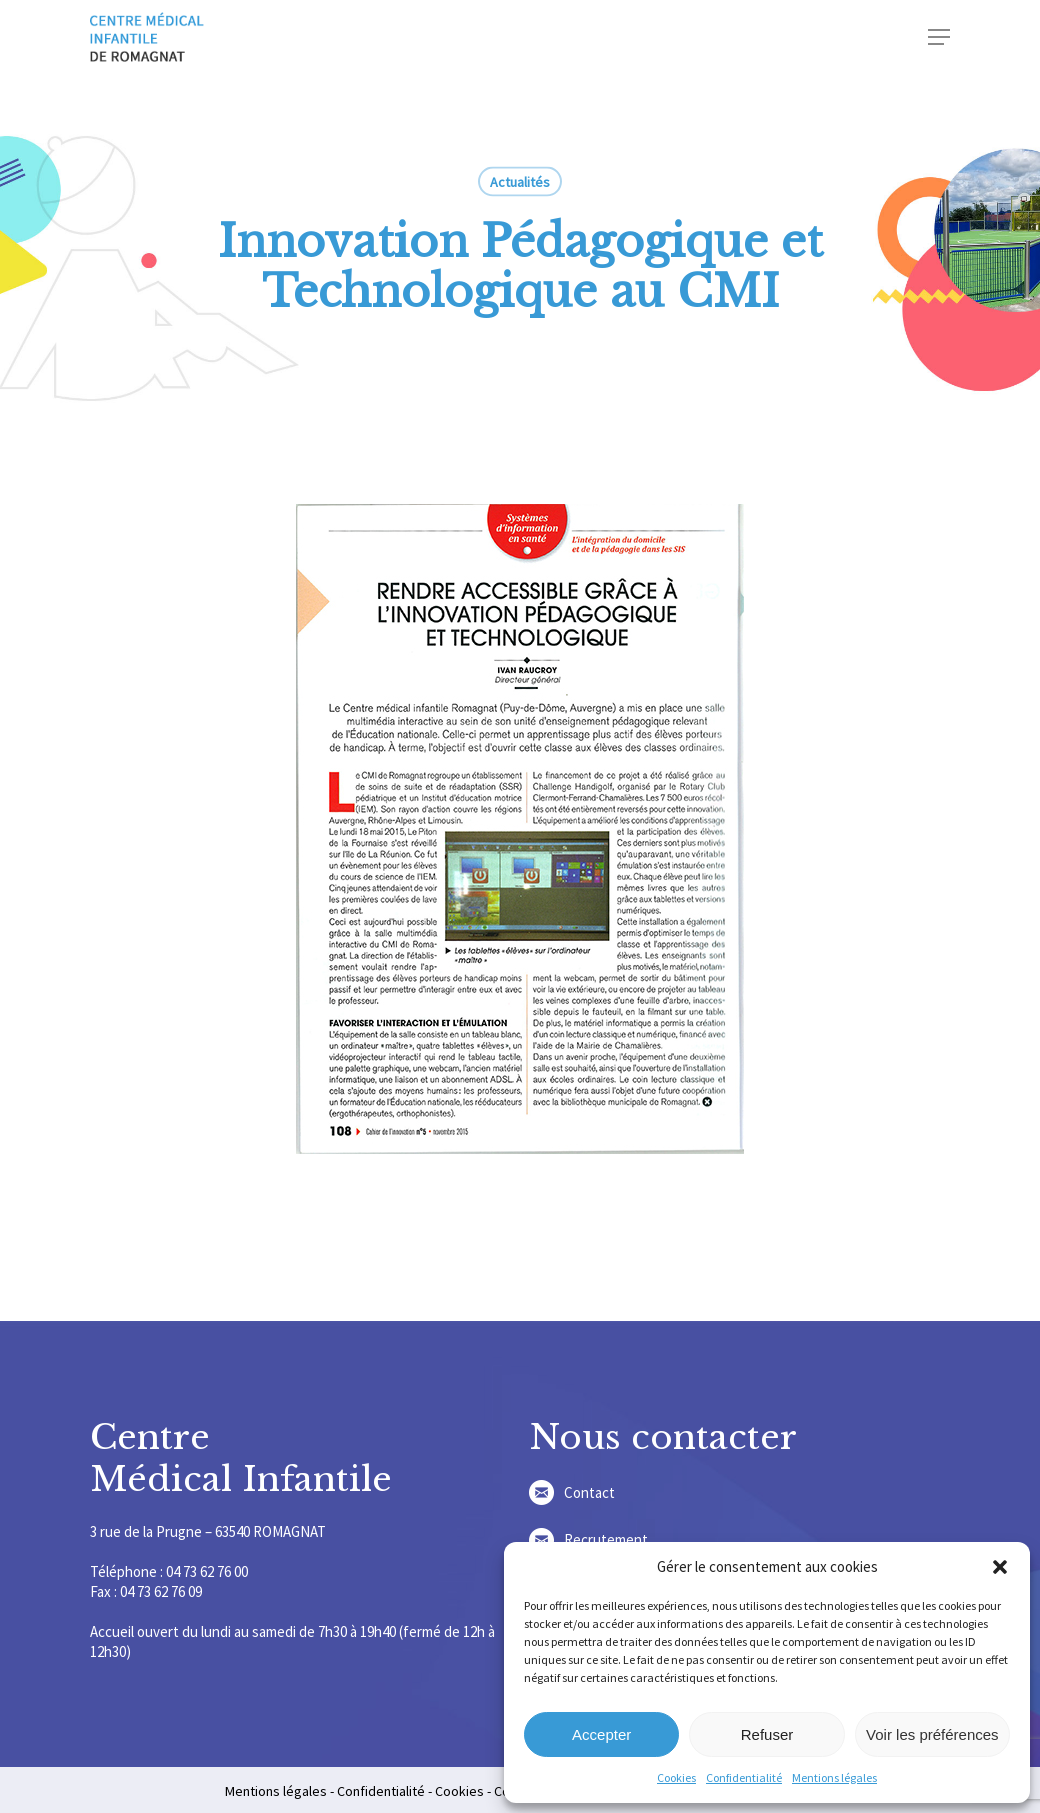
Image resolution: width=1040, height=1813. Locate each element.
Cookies (676, 1777)
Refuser (767, 1734)
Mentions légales (834, 1777)
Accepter (601, 1734)
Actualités (520, 182)
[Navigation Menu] (939, 37)
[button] (1000, 1567)
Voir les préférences (932, 1734)
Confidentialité (744, 1777)
